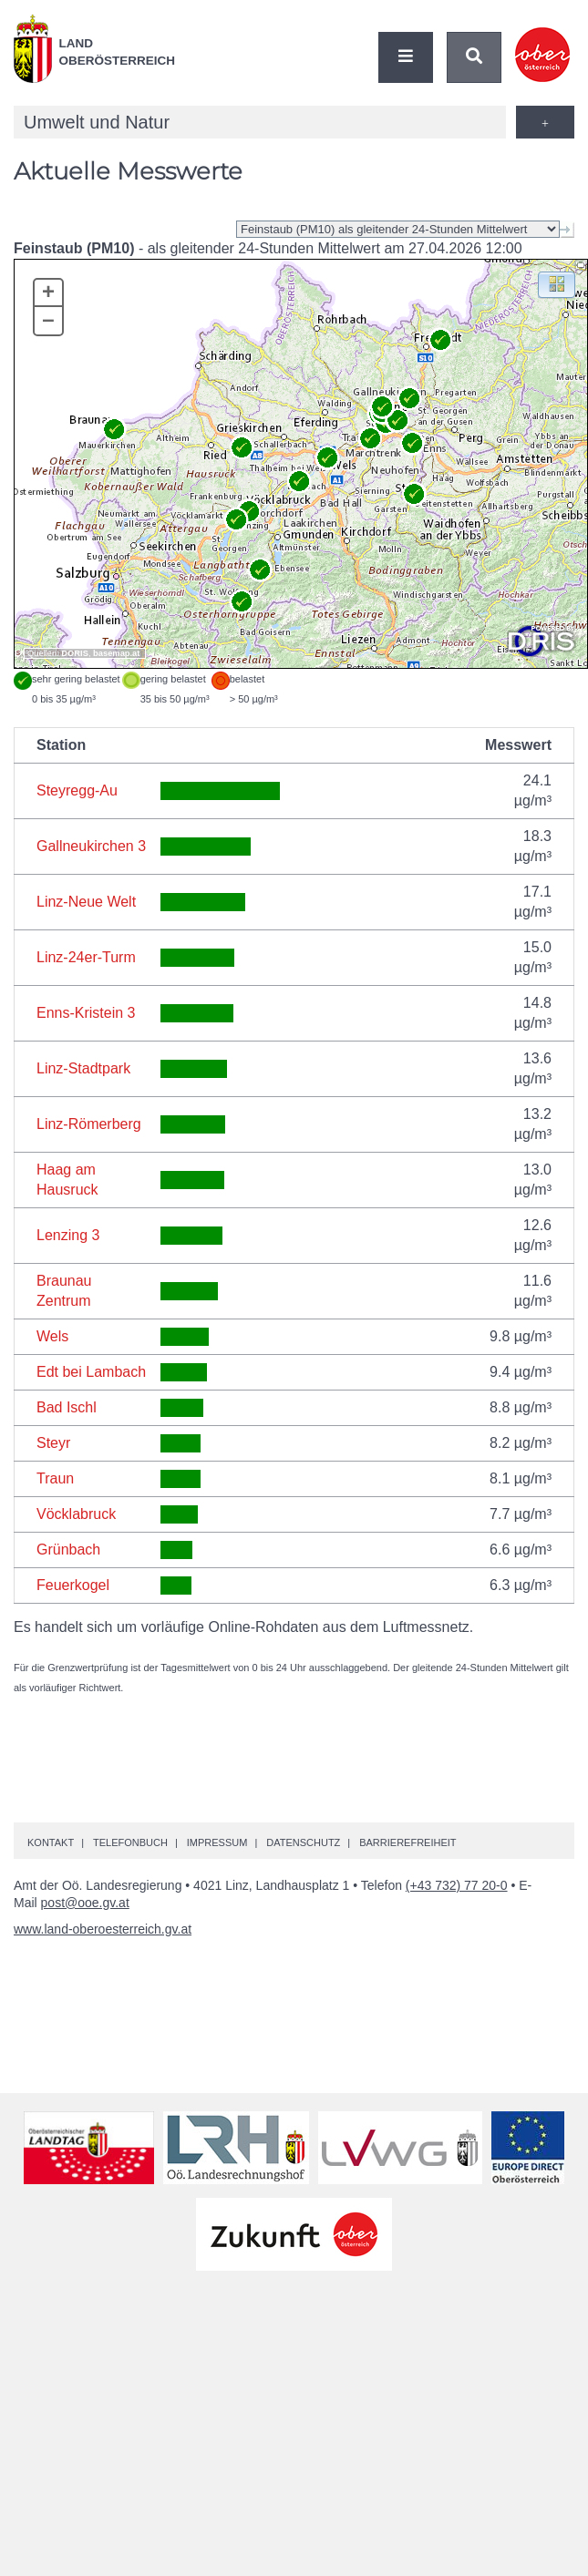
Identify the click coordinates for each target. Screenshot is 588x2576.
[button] (556, 283)
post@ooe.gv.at (85, 1902)
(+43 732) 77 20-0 (457, 1885)
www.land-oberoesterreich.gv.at (102, 1929)
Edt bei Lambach (91, 1372)
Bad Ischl (66, 1407)
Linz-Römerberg (88, 1124)
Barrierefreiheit (407, 1842)
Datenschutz (303, 1842)
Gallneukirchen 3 (91, 846)
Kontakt (50, 1842)
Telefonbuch (130, 1842)
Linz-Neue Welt (86, 901)
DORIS (74, 653)
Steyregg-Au (77, 790)
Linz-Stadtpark (83, 1068)
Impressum (217, 1842)
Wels (52, 1336)
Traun (55, 1478)
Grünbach (68, 1549)
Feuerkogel (72, 1585)
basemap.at (116, 653)
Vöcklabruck (76, 1514)
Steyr (53, 1443)
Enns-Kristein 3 (86, 1013)
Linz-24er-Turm (86, 957)
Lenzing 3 (67, 1235)
